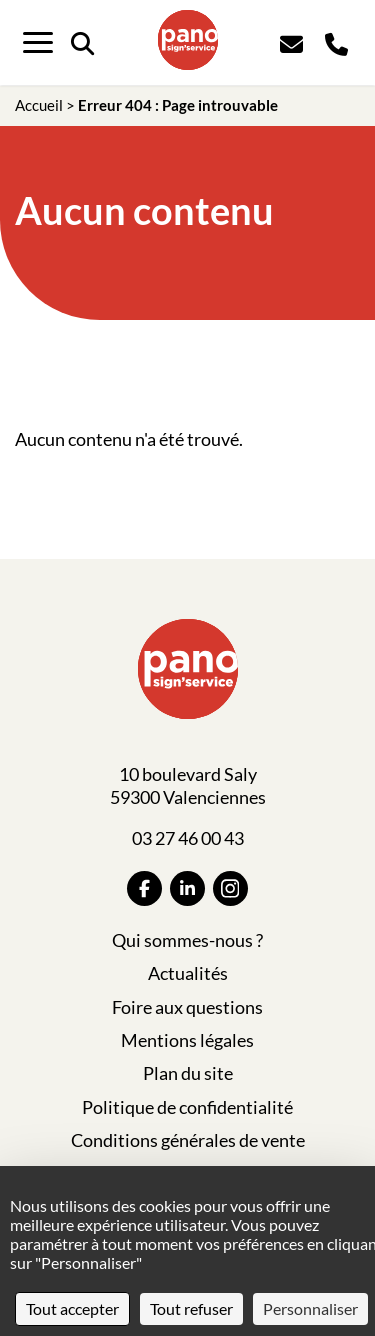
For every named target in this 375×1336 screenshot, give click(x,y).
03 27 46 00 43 (188, 838)
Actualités (188, 973)
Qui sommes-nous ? (187, 940)
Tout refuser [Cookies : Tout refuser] (191, 1308)
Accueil (39, 105)
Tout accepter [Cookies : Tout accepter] (72, 1308)
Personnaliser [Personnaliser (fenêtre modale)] (310, 1308)
